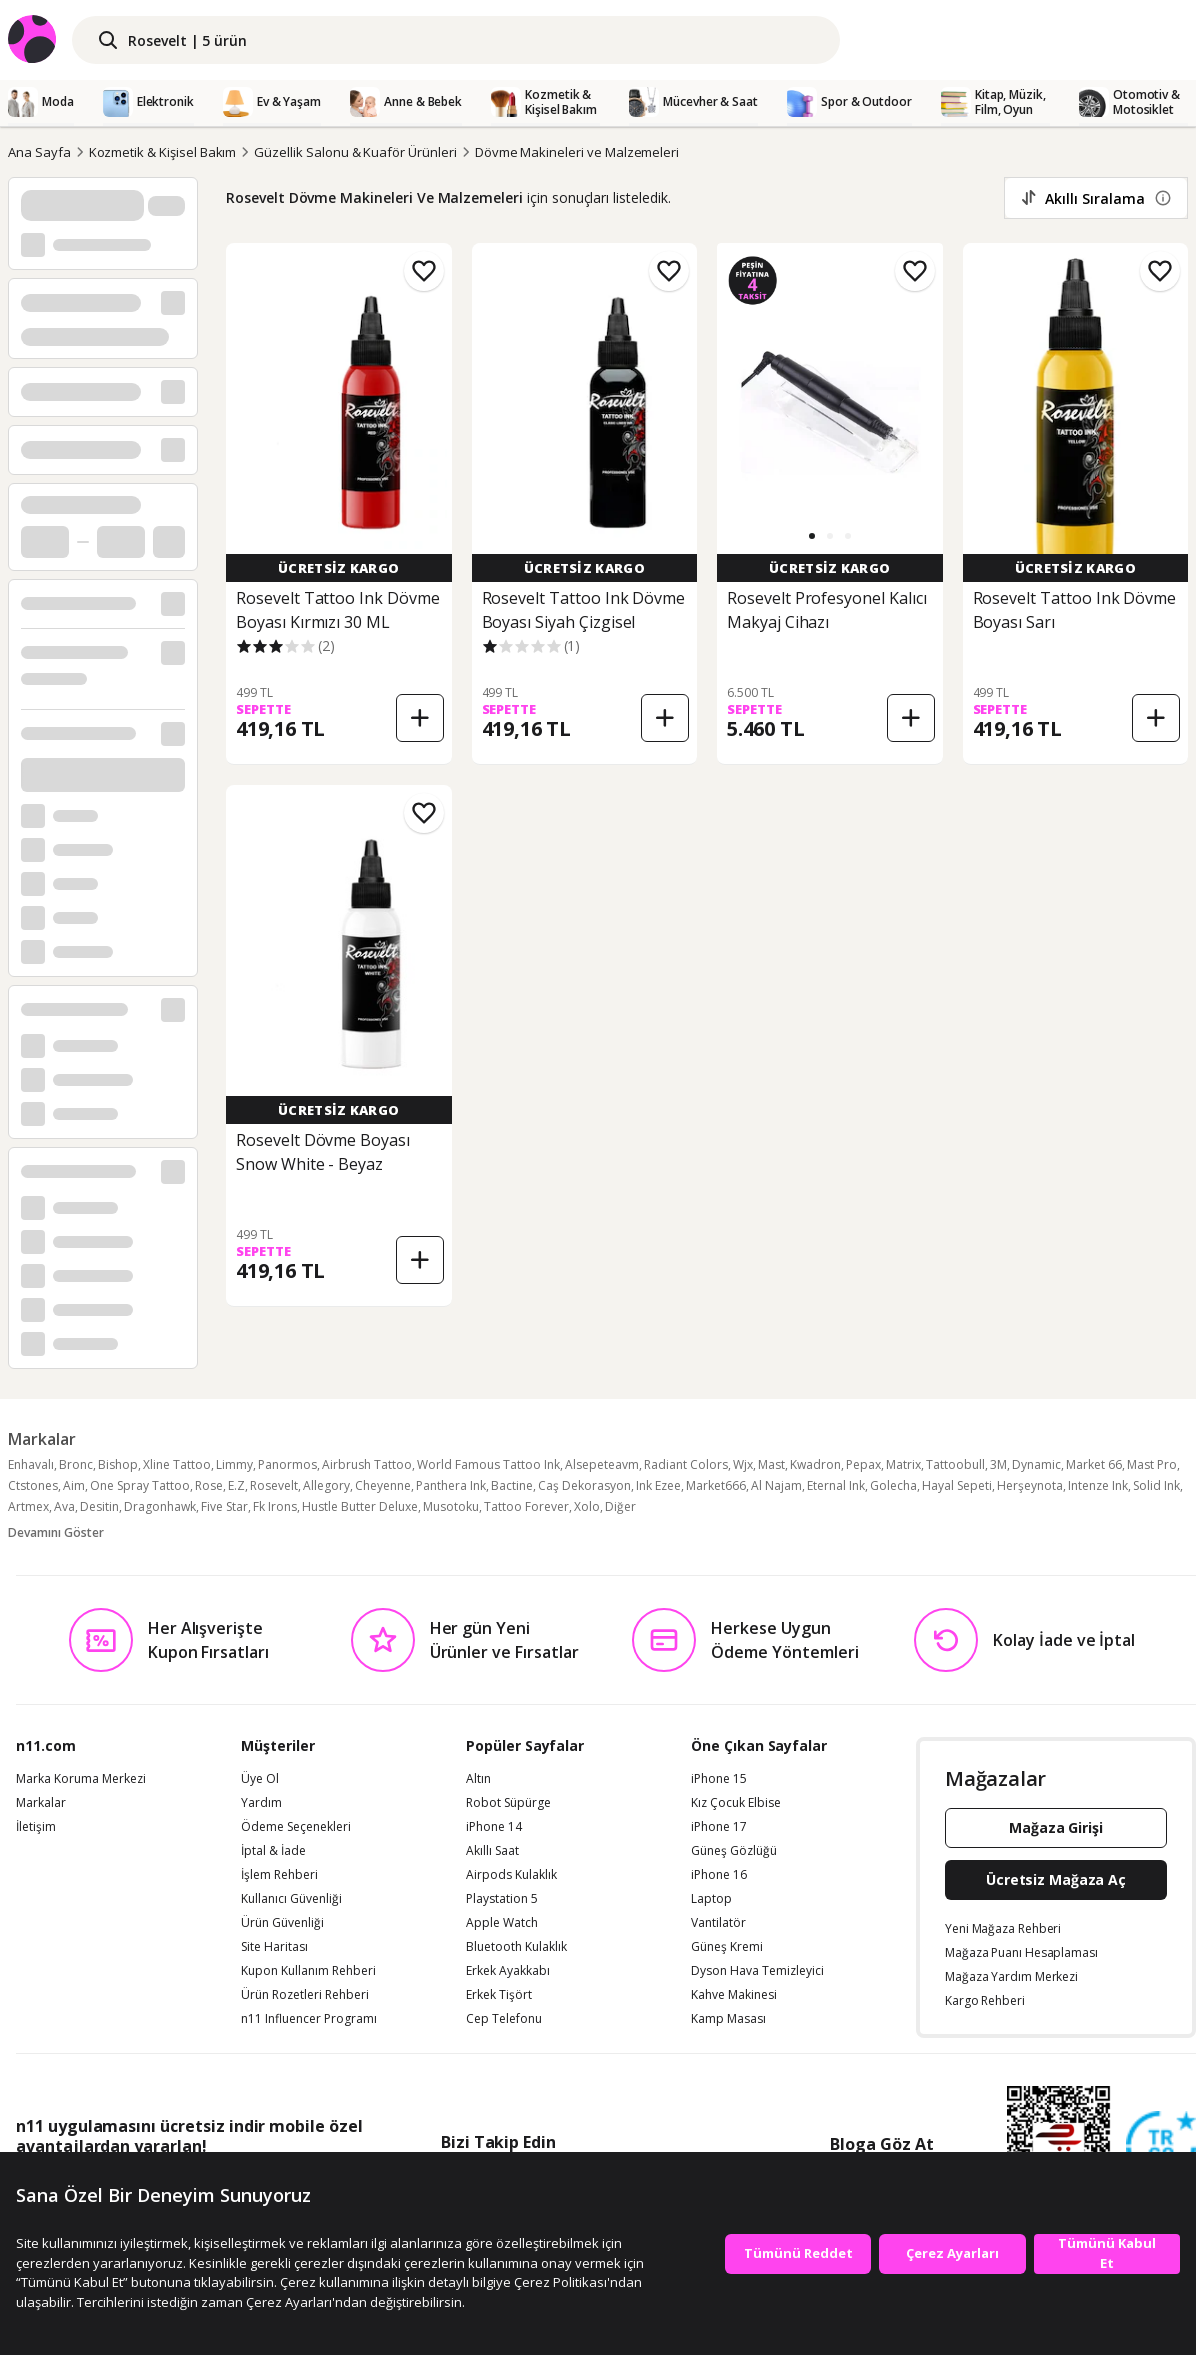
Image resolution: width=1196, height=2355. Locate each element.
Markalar (41, 1803)
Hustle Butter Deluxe (360, 1506)
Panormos (287, 1464)
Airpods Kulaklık (511, 1875)
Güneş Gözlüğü (734, 1851)
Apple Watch (502, 1923)
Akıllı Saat (492, 1851)
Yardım (261, 1803)
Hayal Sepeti (957, 1485)
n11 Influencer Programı (309, 2019)
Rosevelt (274, 1485)
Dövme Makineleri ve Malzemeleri (577, 152)
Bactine (512, 1485)
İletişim (36, 1827)
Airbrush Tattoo (367, 1464)
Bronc (76, 1464)
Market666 (716, 1485)
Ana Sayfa (39, 152)
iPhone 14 (494, 1827)
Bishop (118, 1464)
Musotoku (451, 1506)
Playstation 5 (502, 1899)
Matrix (903, 1464)
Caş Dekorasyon (584, 1485)
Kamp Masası (728, 2019)
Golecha (893, 1485)
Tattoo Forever (526, 1506)
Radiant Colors (686, 1464)
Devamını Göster (56, 1532)
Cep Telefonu (504, 2019)
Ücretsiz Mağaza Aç (1056, 1879)
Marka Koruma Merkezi (81, 1779)
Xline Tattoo (177, 1464)
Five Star (224, 1506)
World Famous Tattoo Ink (488, 1464)
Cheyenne (383, 1485)
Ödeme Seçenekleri (296, 1827)
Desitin (99, 1506)
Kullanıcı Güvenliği (291, 1899)
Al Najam (776, 1485)
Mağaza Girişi (1056, 1827)
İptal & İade (273, 1851)
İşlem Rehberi (279, 1875)
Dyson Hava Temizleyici (757, 1971)
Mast (771, 1464)
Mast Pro (1152, 1464)
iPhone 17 (719, 1827)
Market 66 (1094, 1464)
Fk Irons (275, 1506)
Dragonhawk (160, 1506)
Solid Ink (1156, 1485)
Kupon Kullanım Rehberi (308, 1971)
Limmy (234, 1464)
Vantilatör (718, 1923)
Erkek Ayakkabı (508, 1971)
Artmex (28, 1506)
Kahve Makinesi (734, 1995)
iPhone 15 (719, 1779)
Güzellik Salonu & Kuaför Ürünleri (355, 152)
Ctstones (33, 1485)
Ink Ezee (658, 1485)
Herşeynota (1030, 1485)
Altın (478, 1779)
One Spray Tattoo (140, 1485)
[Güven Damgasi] (1161, 2147)
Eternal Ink (836, 1485)
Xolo (587, 1506)
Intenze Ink (1098, 1485)
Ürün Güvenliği (282, 1923)
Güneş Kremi (727, 1947)
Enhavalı (31, 1464)
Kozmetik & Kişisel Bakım (163, 152)
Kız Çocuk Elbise (736, 1803)
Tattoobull (955, 1464)
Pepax (863, 1464)
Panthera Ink (451, 1485)
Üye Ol (260, 1779)
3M (998, 1464)
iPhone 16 (719, 1875)
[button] (812, 536)
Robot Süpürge (508, 1803)
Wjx (743, 1464)
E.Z (236, 1485)
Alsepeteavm (602, 1464)
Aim (74, 1485)
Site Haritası (274, 1947)
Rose (209, 1485)
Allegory (326, 1485)
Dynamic (1036, 1464)
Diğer (620, 1506)
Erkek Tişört (499, 1995)
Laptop (711, 1899)
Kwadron (815, 1464)
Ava (64, 1506)
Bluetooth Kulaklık (516, 1947)
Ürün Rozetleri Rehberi (305, 1995)
